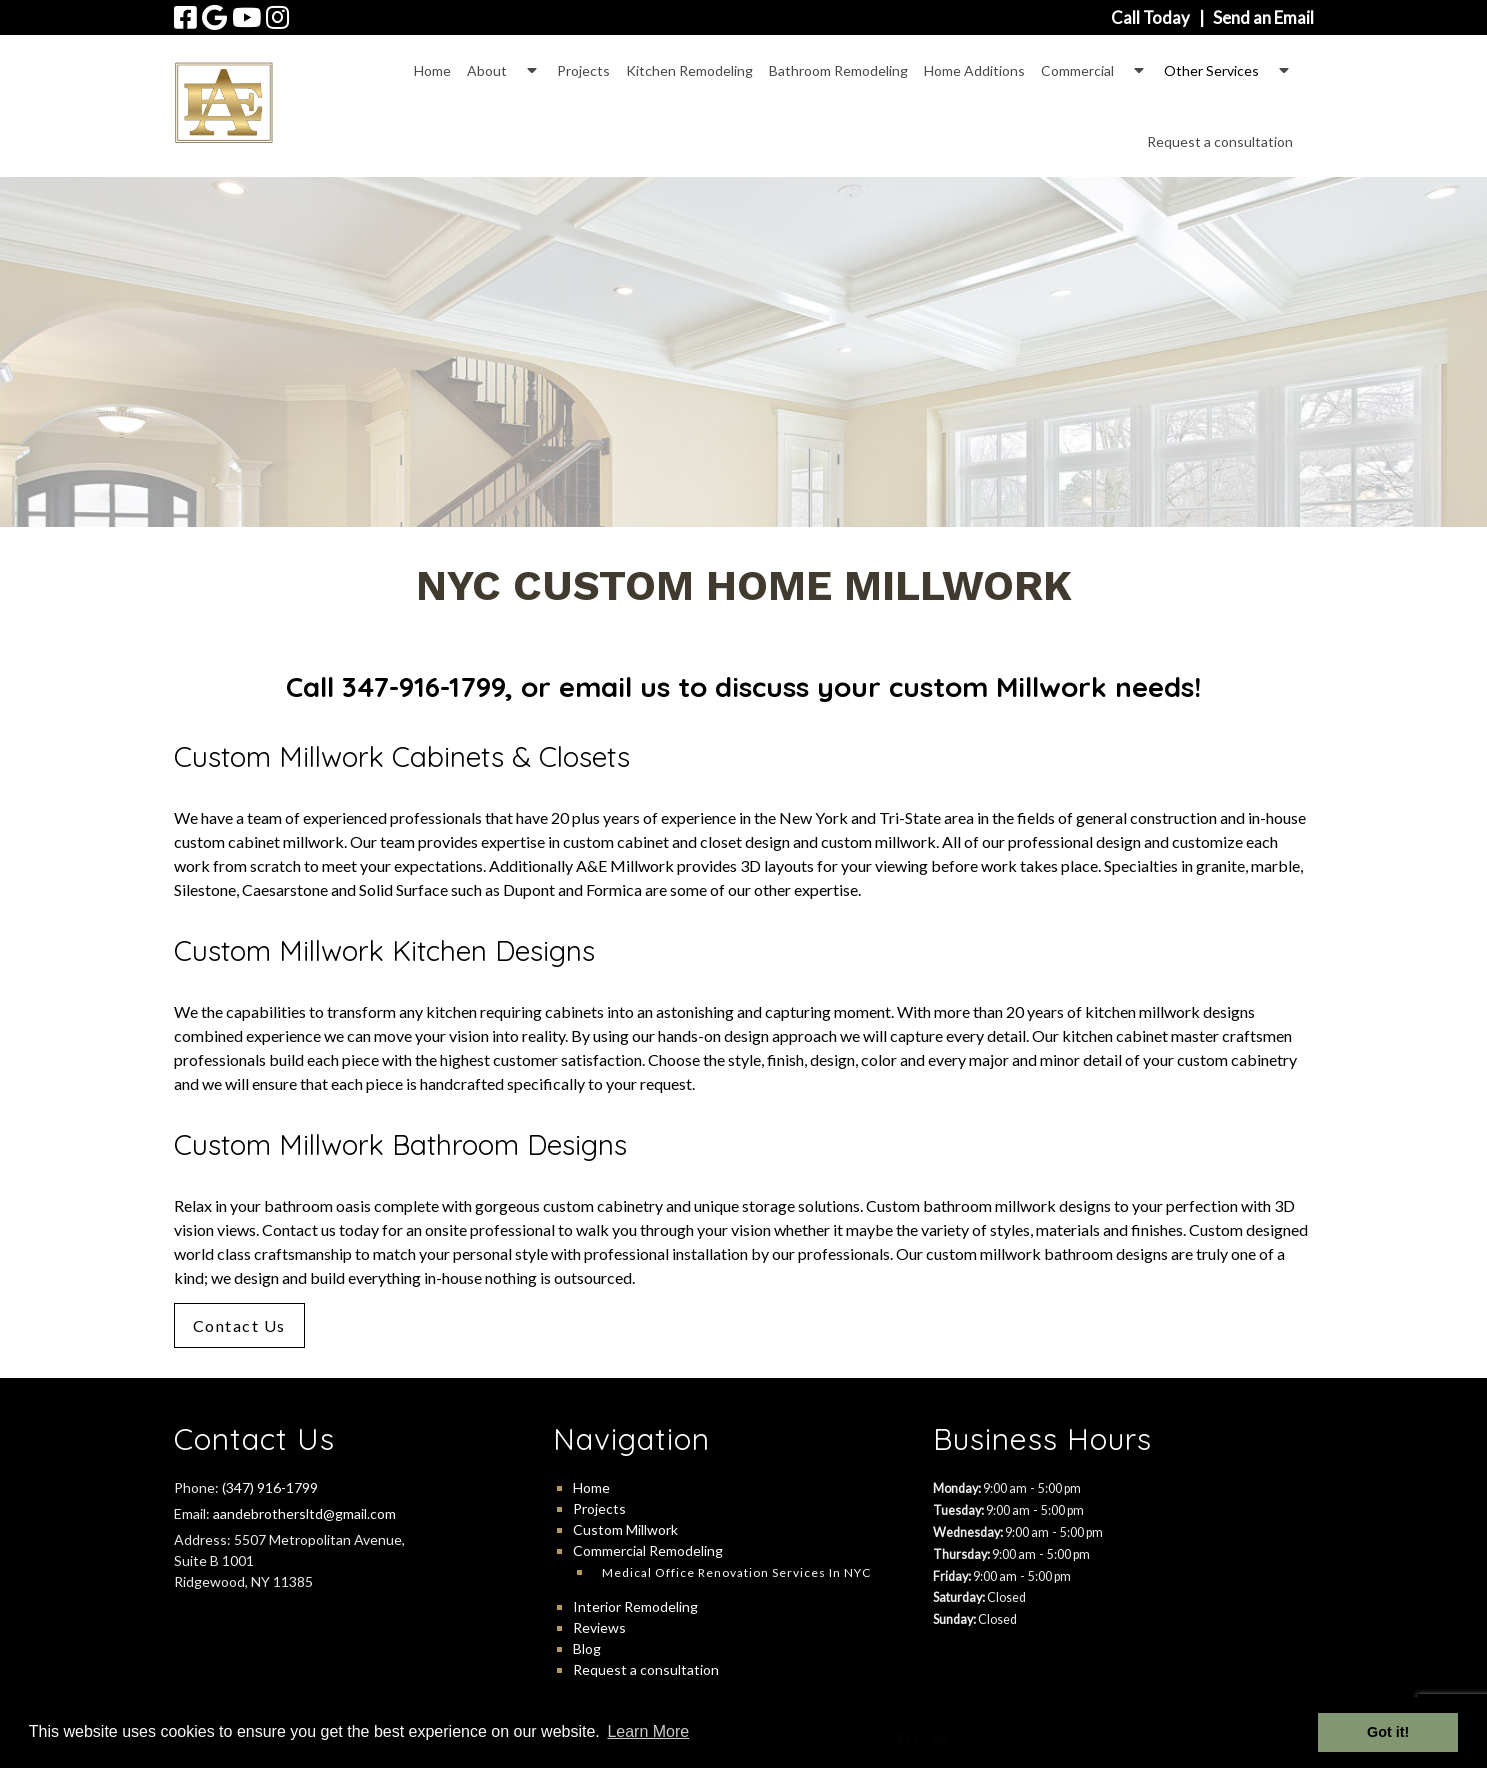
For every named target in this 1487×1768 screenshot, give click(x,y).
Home (432, 70)
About (487, 70)
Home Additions (974, 70)
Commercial (1077, 70)
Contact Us (239, 1325)
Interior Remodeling (635, 1606)
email (595, 686)
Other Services (1211, 70)
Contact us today (320, 1229)
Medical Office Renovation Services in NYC (736, 1572)
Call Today (1150, 17)
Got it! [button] (1388, 1732)
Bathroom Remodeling (838, 70)
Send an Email (1263, 17)
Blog (587, 1648)
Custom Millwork (625, 1529)
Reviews (599, 1627)
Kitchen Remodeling (689, 70)
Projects (583, 70)
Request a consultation (1220, 141)
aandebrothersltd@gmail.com (304, 1513)
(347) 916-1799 (270, 1487)
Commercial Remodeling (648, 1550)
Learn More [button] (648, 1731)
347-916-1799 (423, 686)
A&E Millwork (625, 865)
